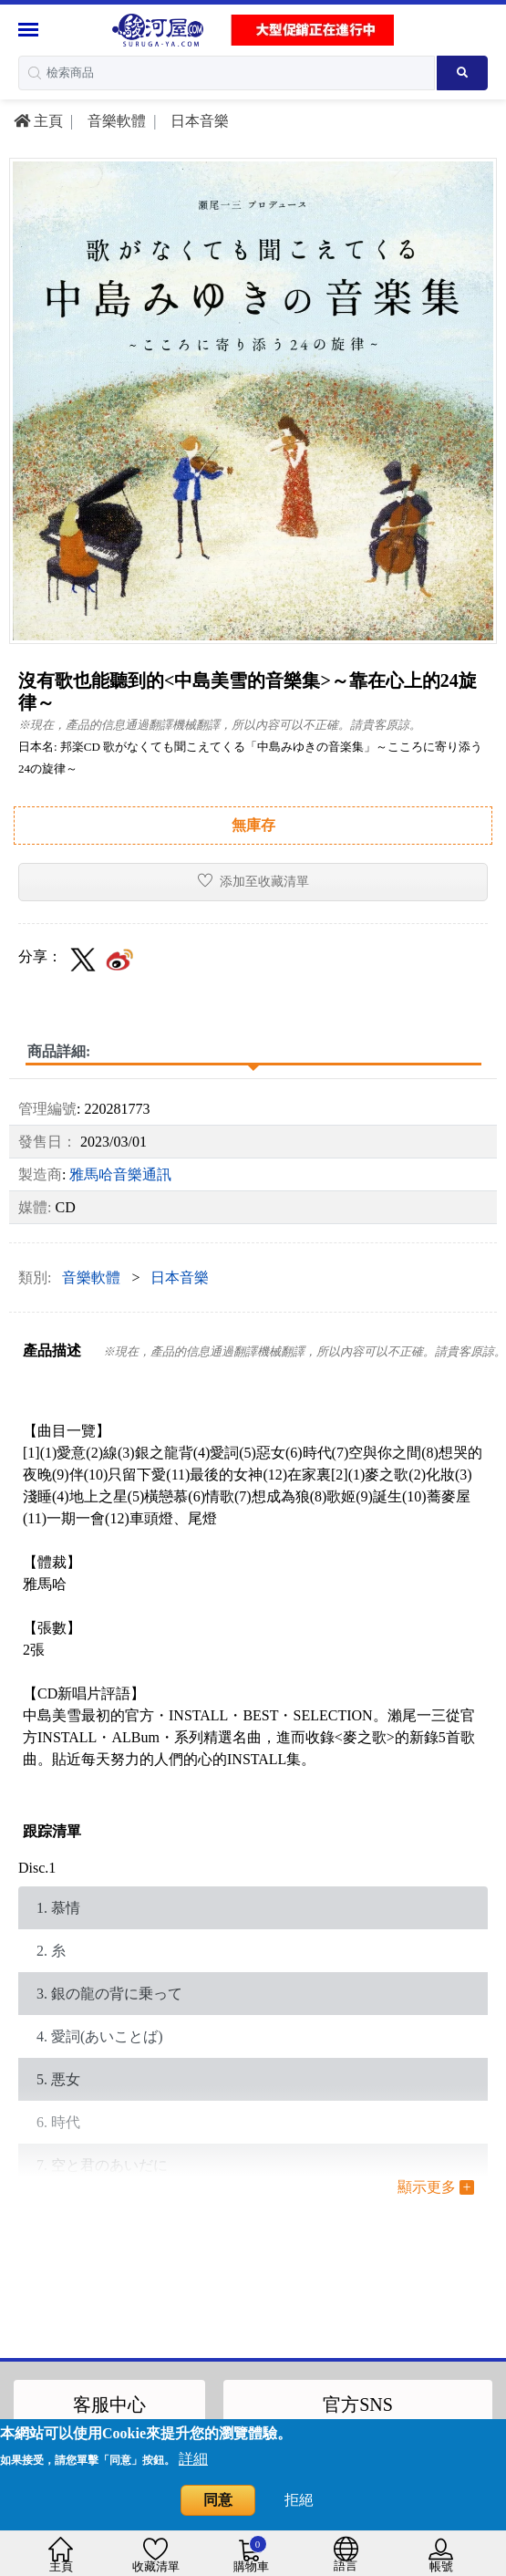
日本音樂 (198, 121)
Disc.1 (37, 1867)
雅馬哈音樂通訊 (120, 1174)
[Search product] (462, 73)
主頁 (38, 121)
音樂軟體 (115, 121)
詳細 (193, 2459)
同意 (217, 2500)
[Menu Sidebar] (30, 29)
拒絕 (299, 2500)
